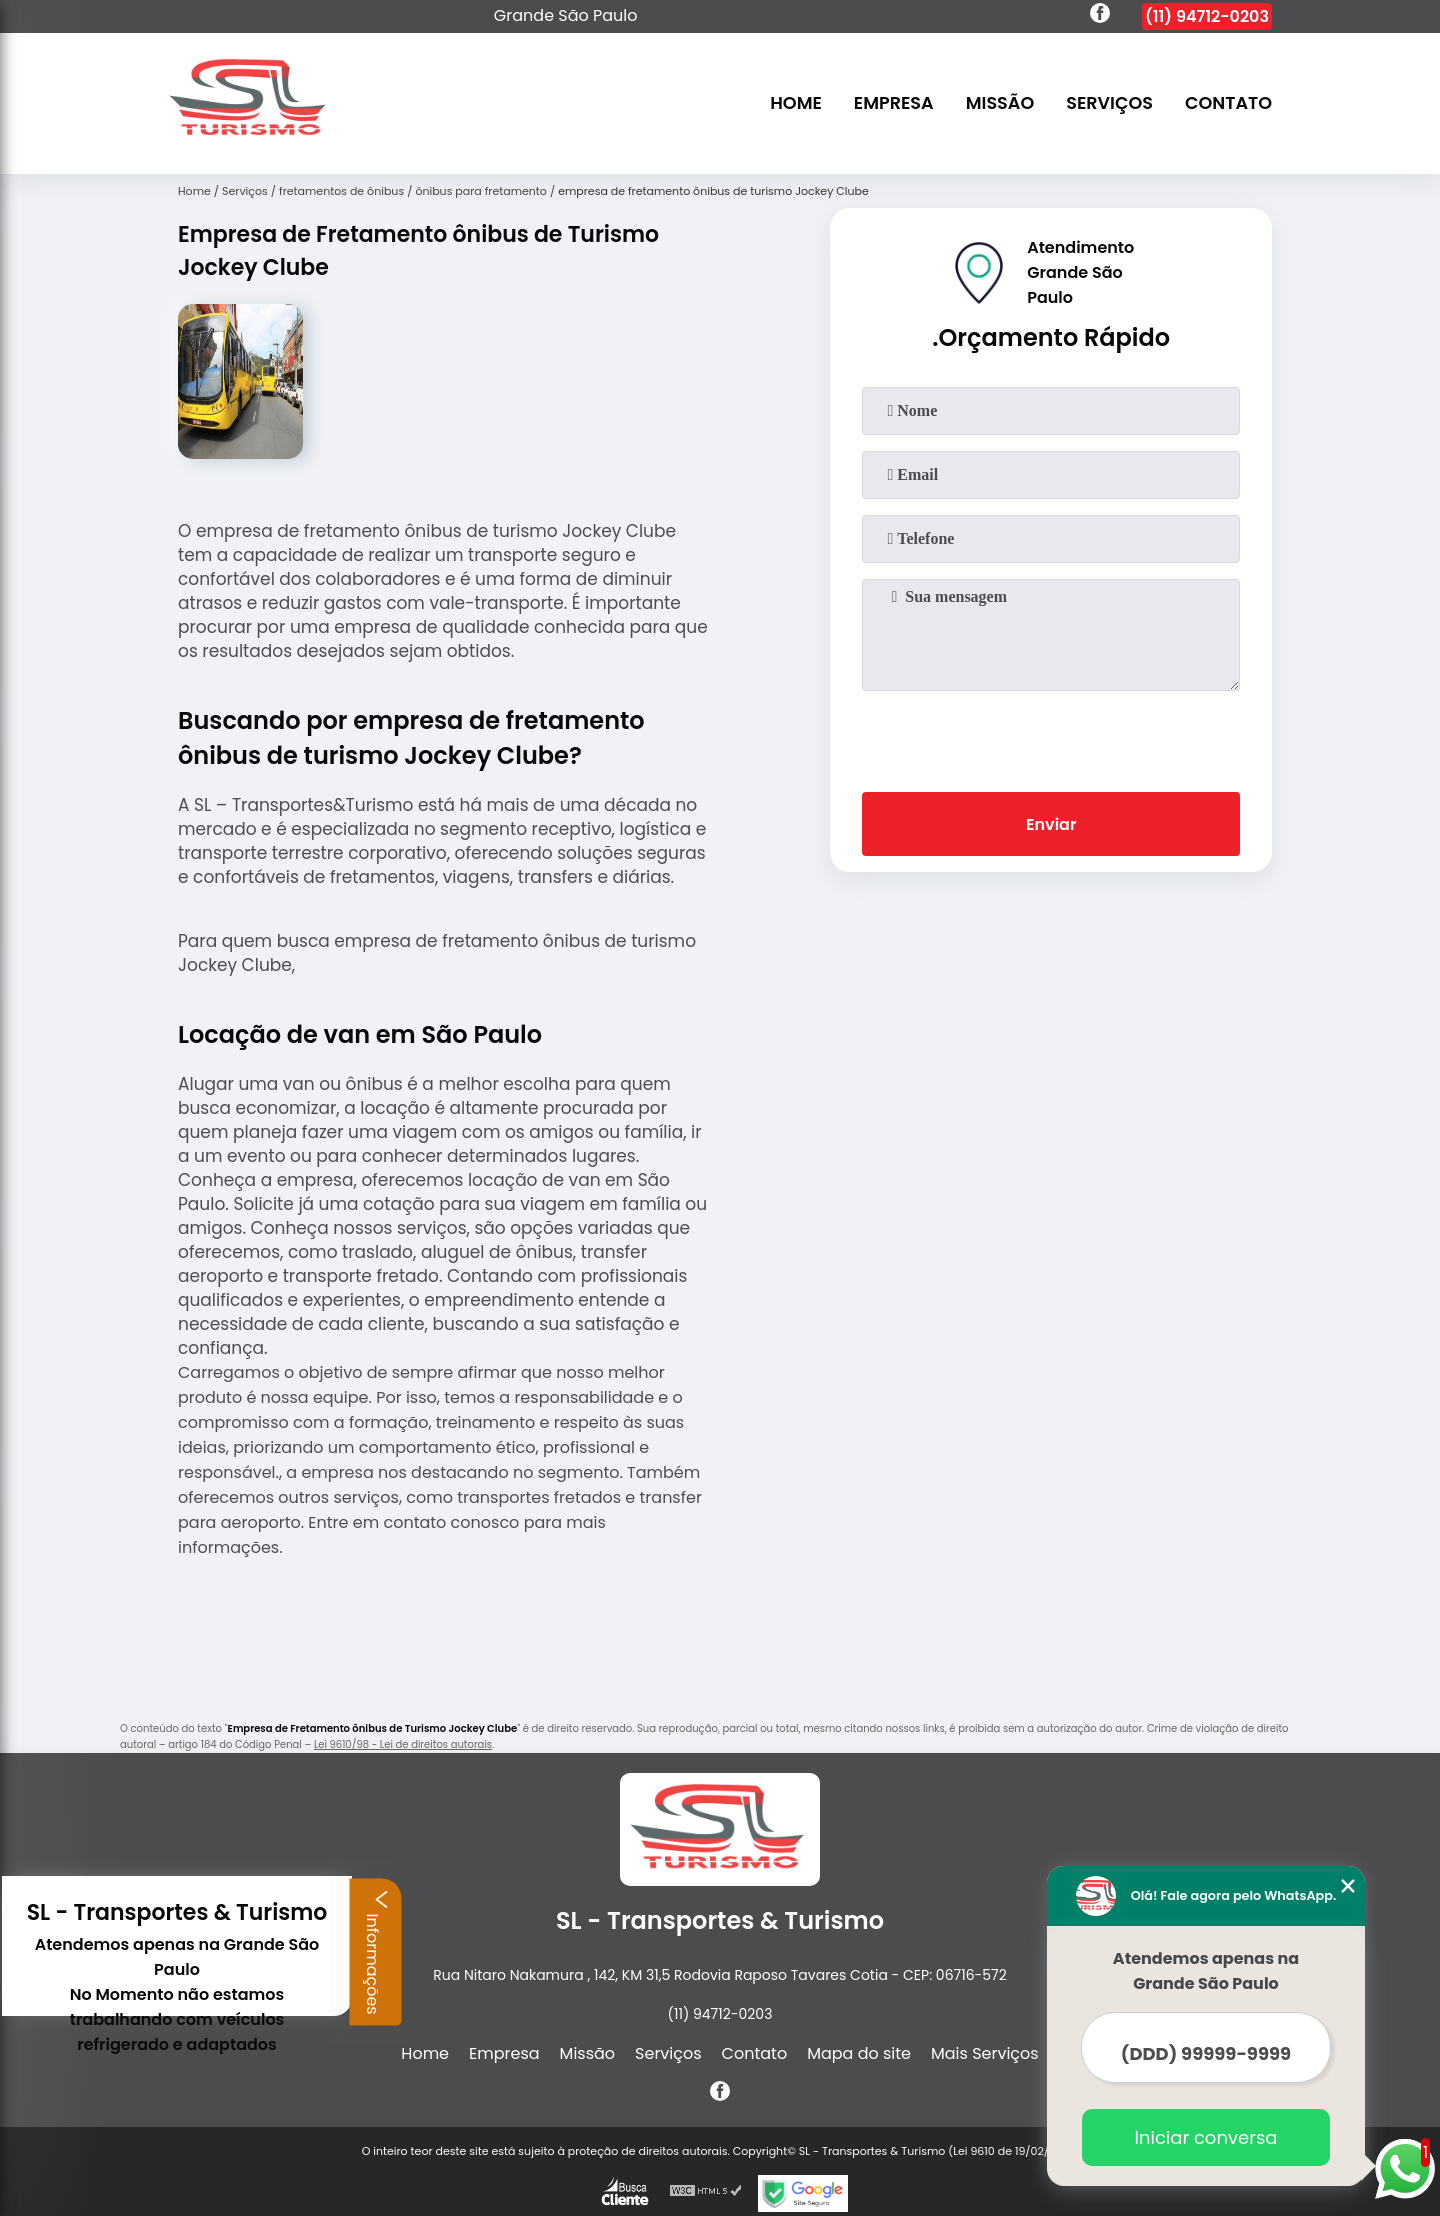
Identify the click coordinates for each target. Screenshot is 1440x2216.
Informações (376, 1951)
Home (796, 104)
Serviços (1109, 104)
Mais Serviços (985, 2053)
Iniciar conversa (1204, 2137)
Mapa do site (859, 2053)
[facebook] (1100, 16)
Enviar (1051, 824)
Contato (1228, 104)
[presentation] (1051, 737)
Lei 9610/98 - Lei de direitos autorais (403, 1744)
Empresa (894, 104)
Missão (1000, 104)
